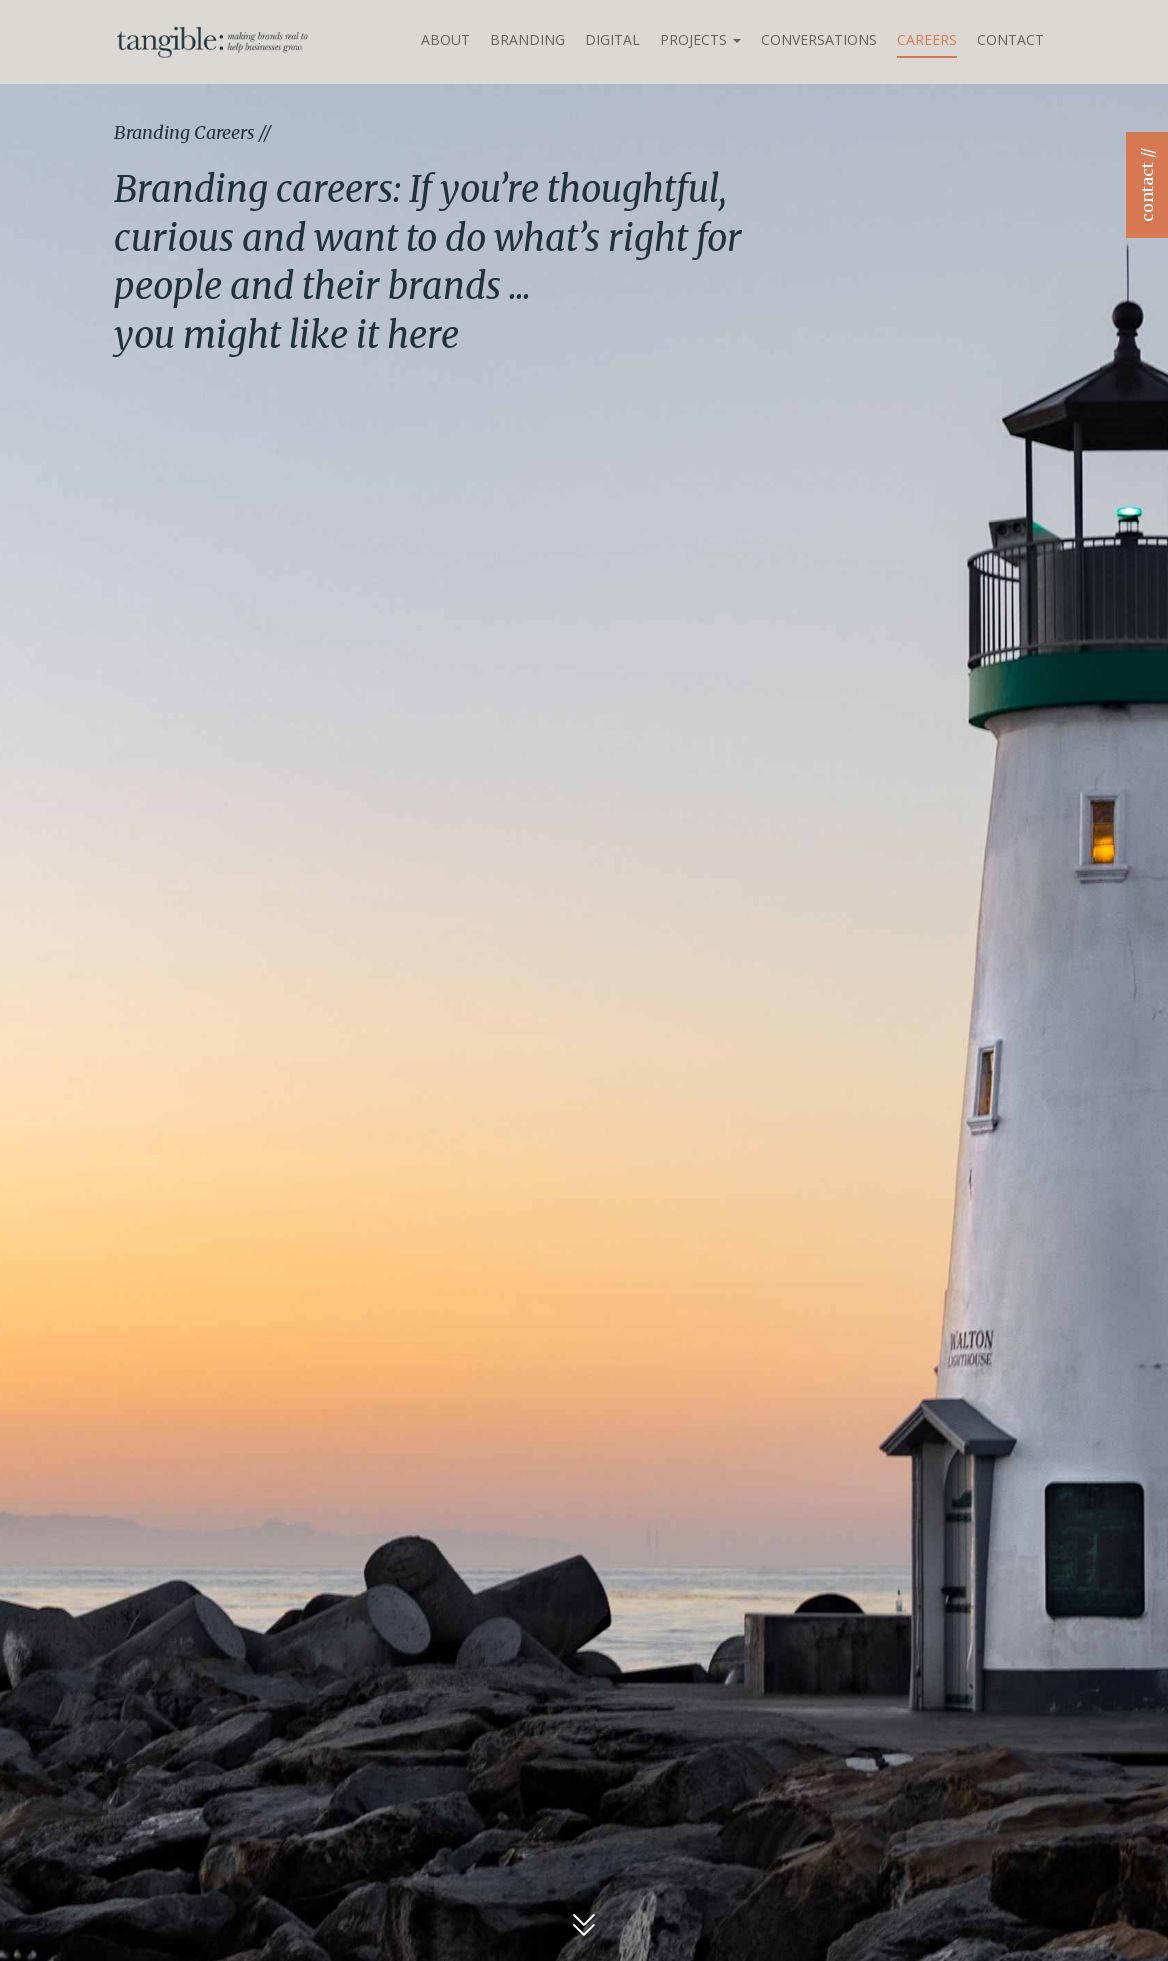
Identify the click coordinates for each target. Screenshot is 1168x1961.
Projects (700, 39)
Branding (527, 39)
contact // (1147, 185)
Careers (927, 39)
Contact (1010, 39)
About (445, 39)
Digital (612, 39)
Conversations (819, 39)
